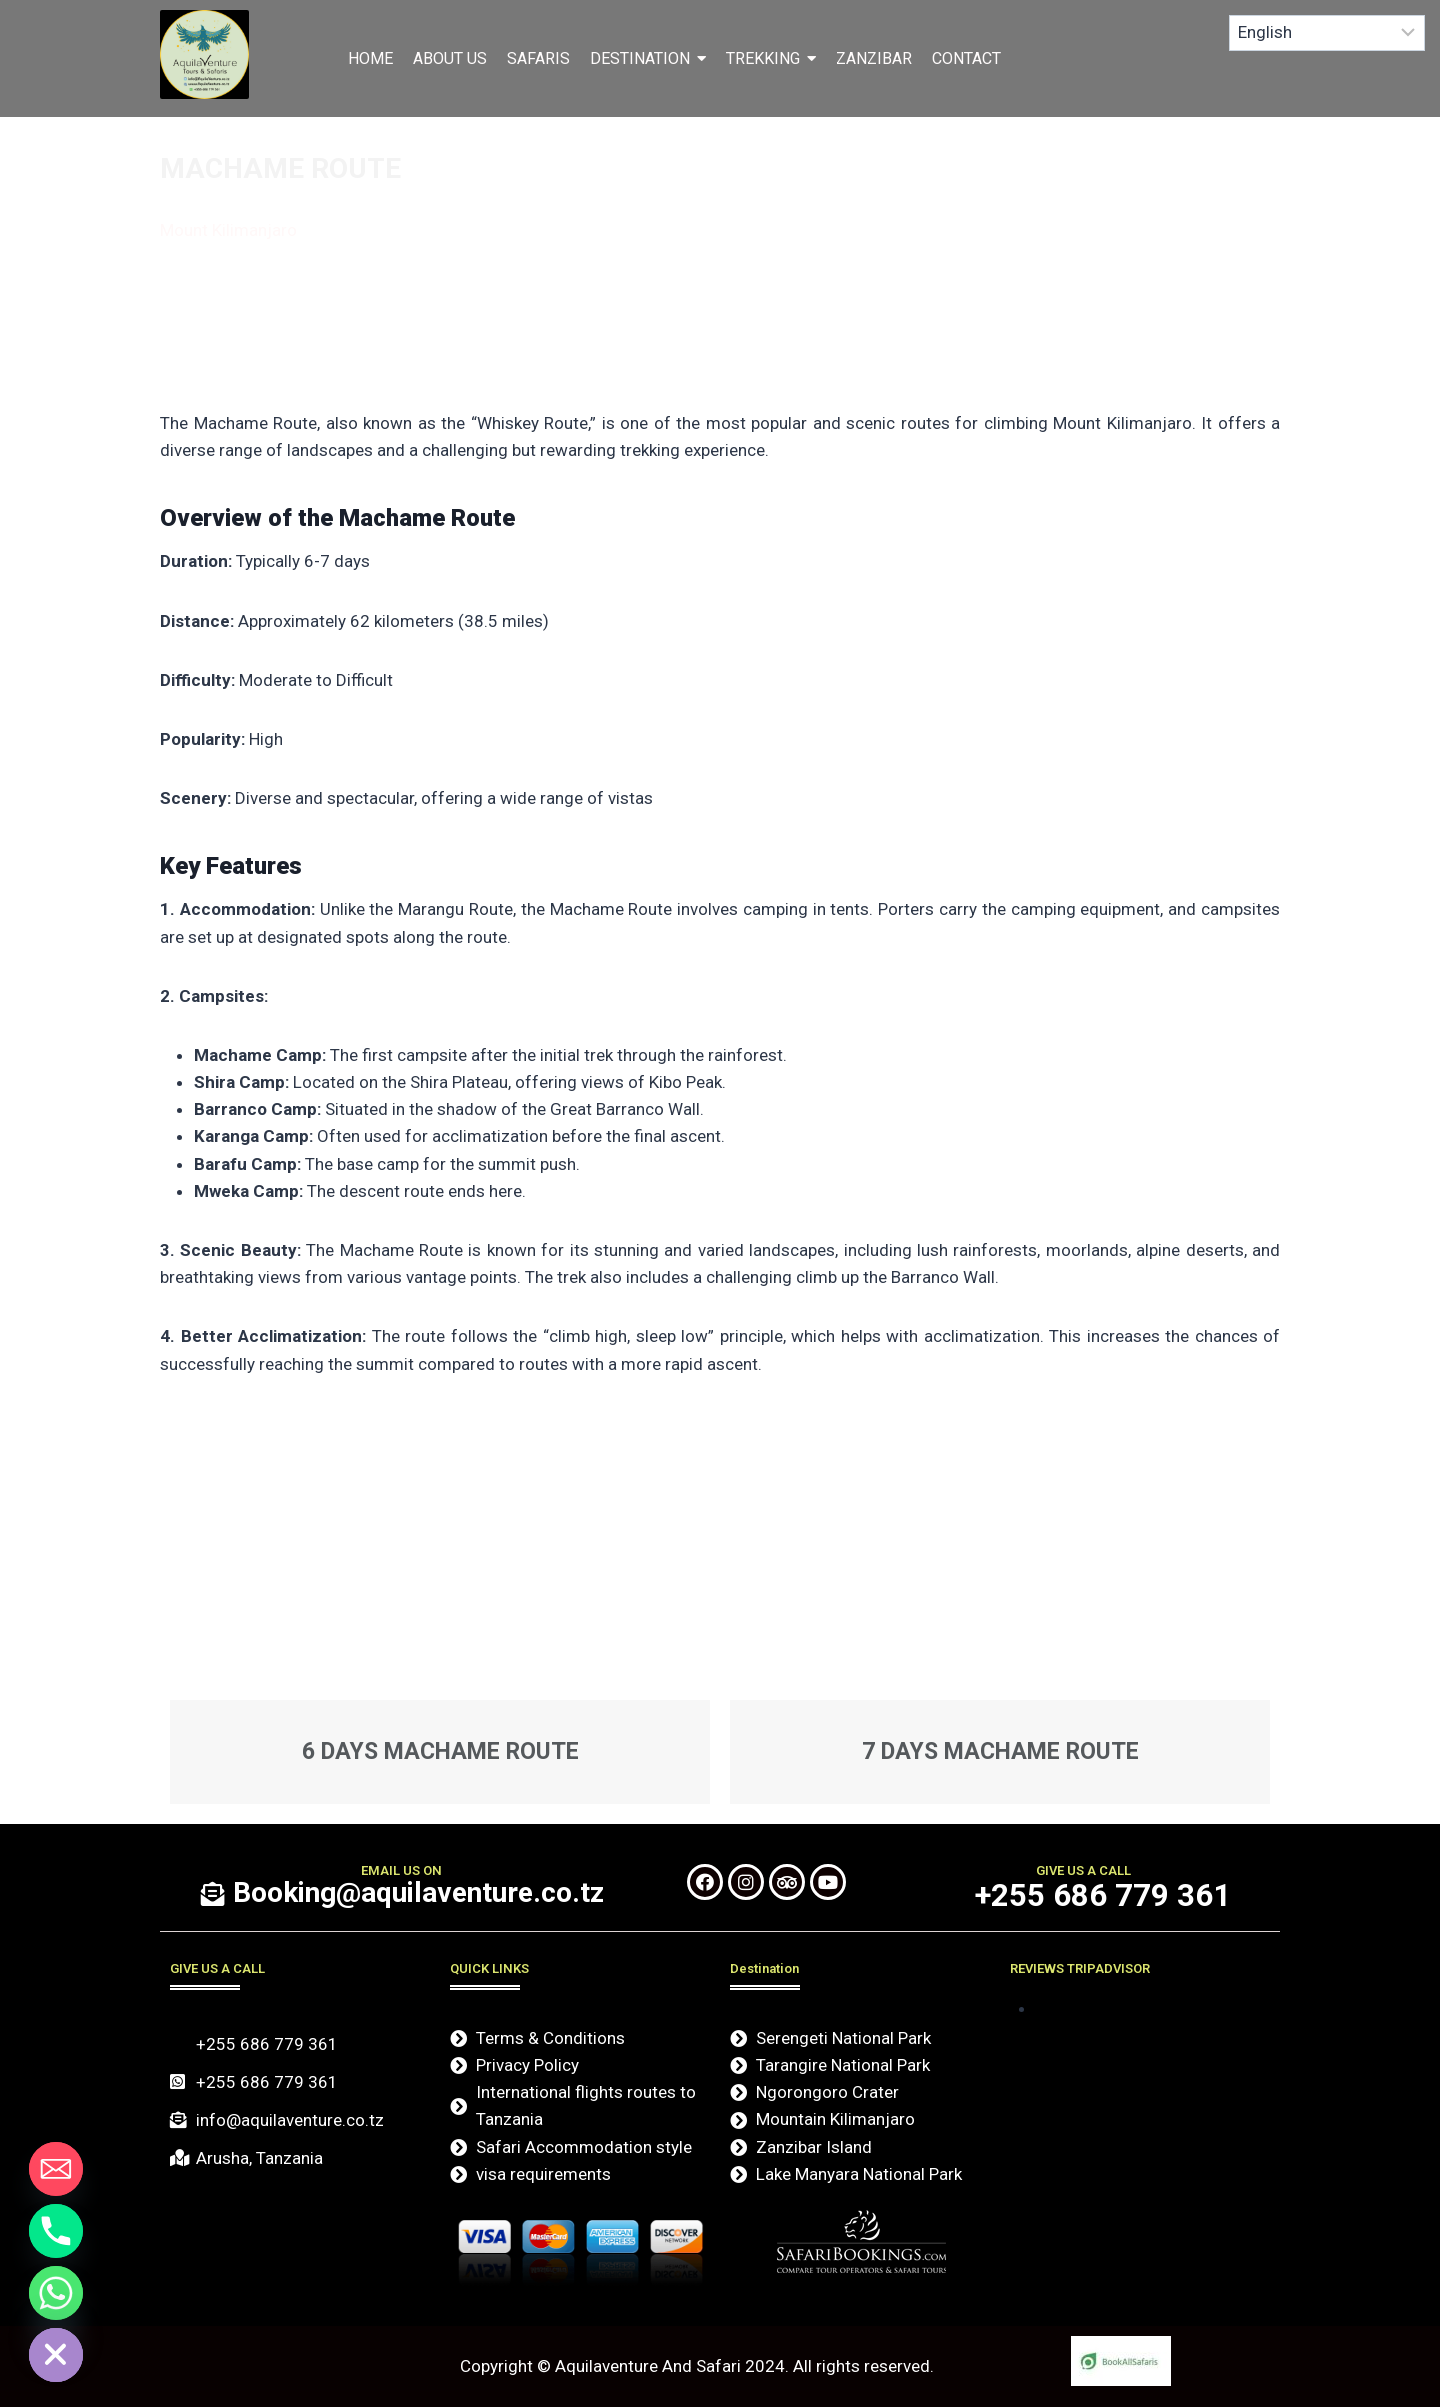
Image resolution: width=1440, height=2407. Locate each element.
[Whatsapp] (56, 2293)
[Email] (56, 2169)
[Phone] (56, 2231)
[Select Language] (1327, 33)
